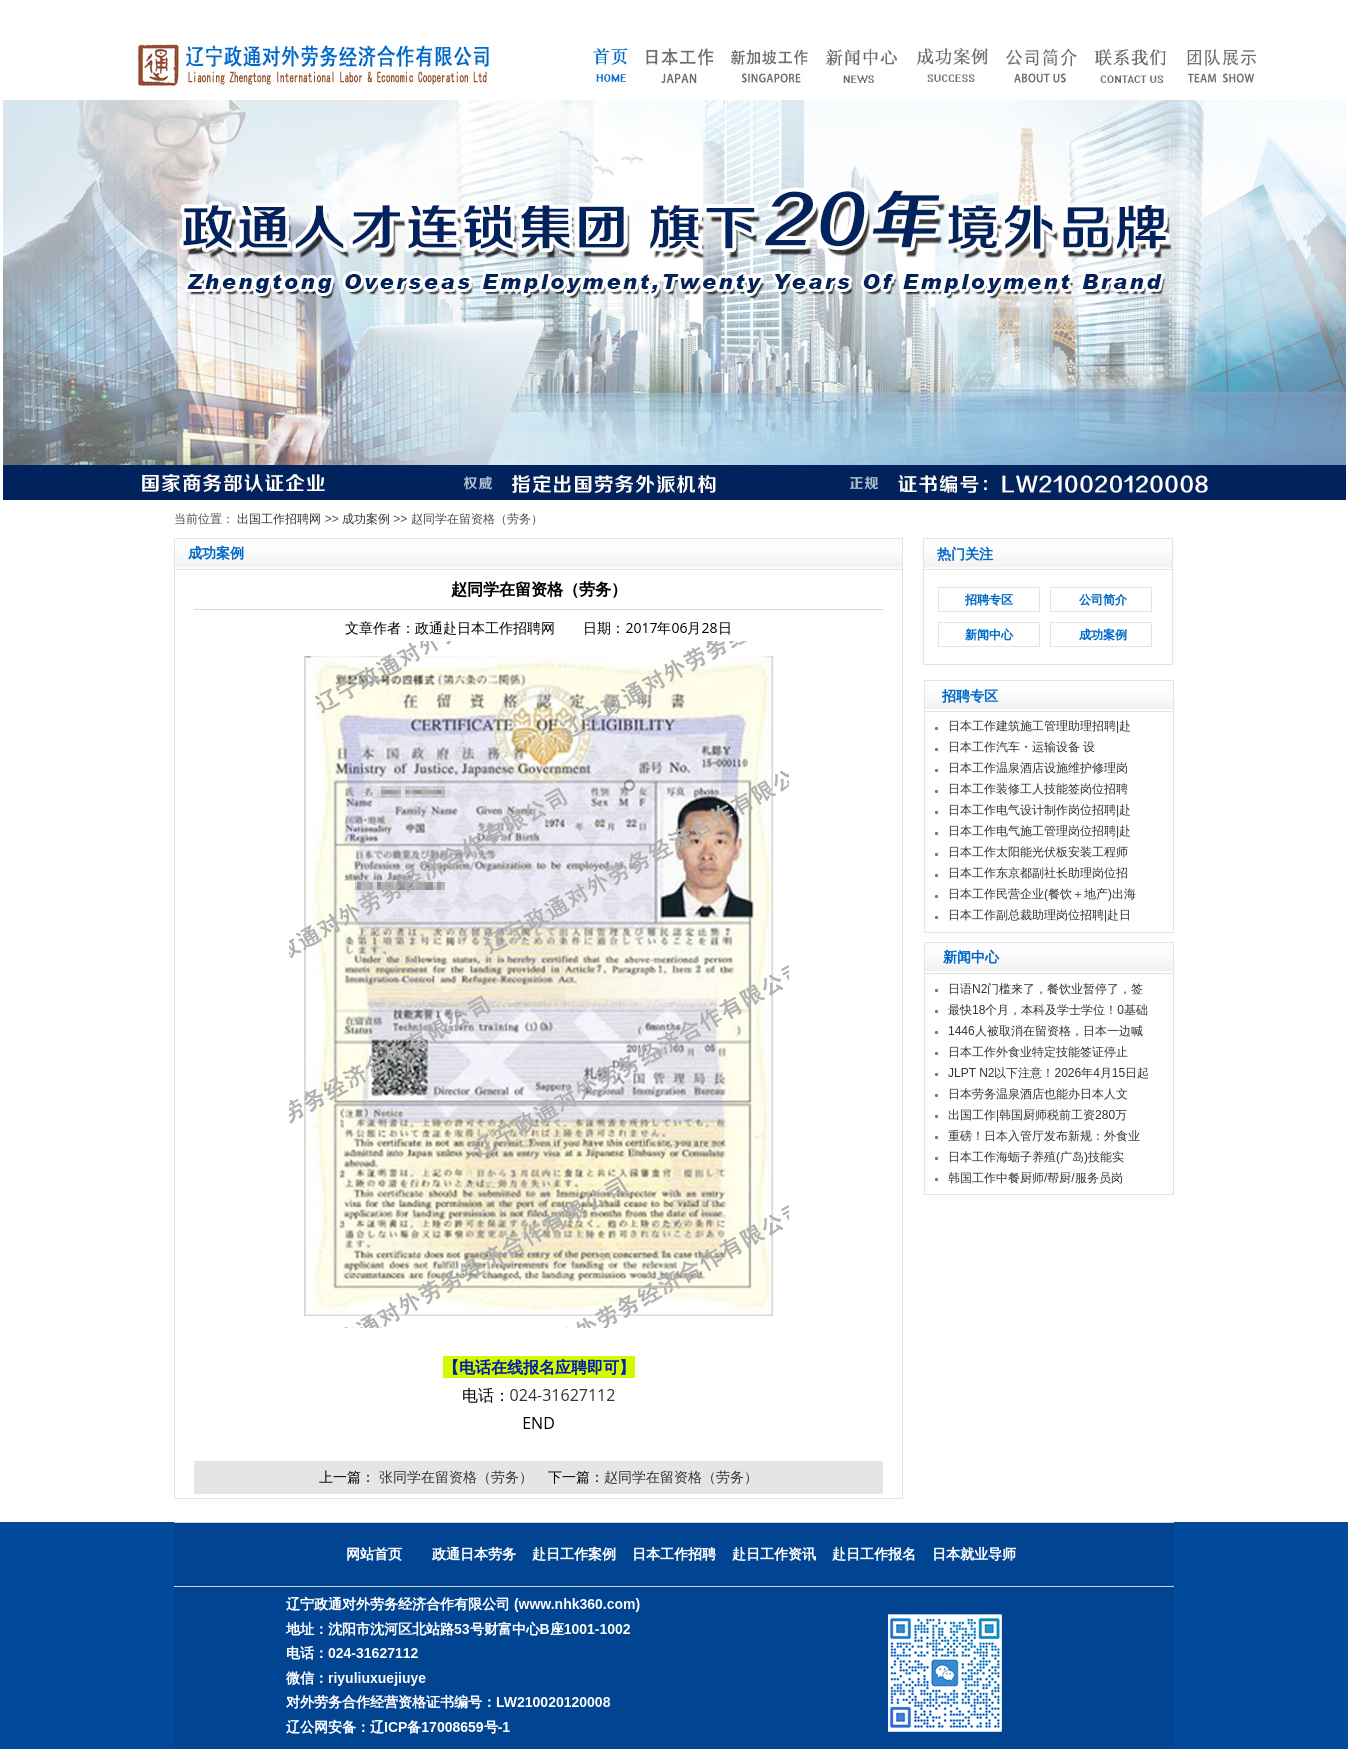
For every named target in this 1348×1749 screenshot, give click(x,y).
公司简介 (1103, 600)
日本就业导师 (974, 1554)
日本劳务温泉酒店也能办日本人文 (1038, 1094)
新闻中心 (989, 635)
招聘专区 (989, 600)
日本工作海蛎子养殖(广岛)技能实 (1036, 1157)
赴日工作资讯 (774, 1554)
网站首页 (374, 1554)
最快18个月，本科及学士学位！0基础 (1048, 1010)
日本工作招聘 (674, 1554)
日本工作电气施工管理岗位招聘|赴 (1039, 831)
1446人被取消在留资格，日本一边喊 (1045, 1031)
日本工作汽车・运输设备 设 (1021, 747)
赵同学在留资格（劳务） (681, 1476)
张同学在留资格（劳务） (454, 1476)
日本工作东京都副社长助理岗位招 (1038, 873)
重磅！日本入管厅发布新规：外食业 (1044, 1136)
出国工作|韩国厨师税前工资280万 (1037, 1115)
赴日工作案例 (574, 1554)
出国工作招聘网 (279, 519)
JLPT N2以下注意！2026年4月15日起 (1048, 1073)
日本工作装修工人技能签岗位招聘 (1038, 789)
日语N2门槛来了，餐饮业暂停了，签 (1045, 989)
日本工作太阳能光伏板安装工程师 (1038, 852)
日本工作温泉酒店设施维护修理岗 (1038, 768)
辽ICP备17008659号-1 (440, 1727)
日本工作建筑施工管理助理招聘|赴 (1039, 726)
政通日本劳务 (474, 1554)
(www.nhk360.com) (577, 1604)
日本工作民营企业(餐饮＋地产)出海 (1042, 894)
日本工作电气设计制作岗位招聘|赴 (1039, 810)
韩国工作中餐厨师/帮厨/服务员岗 (1035, 1178)
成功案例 (366, 519)
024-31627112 (563, 1395)
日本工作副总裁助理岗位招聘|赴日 (1039, 915)
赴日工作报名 (874, 1554)
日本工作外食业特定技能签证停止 (1038, 1052)
